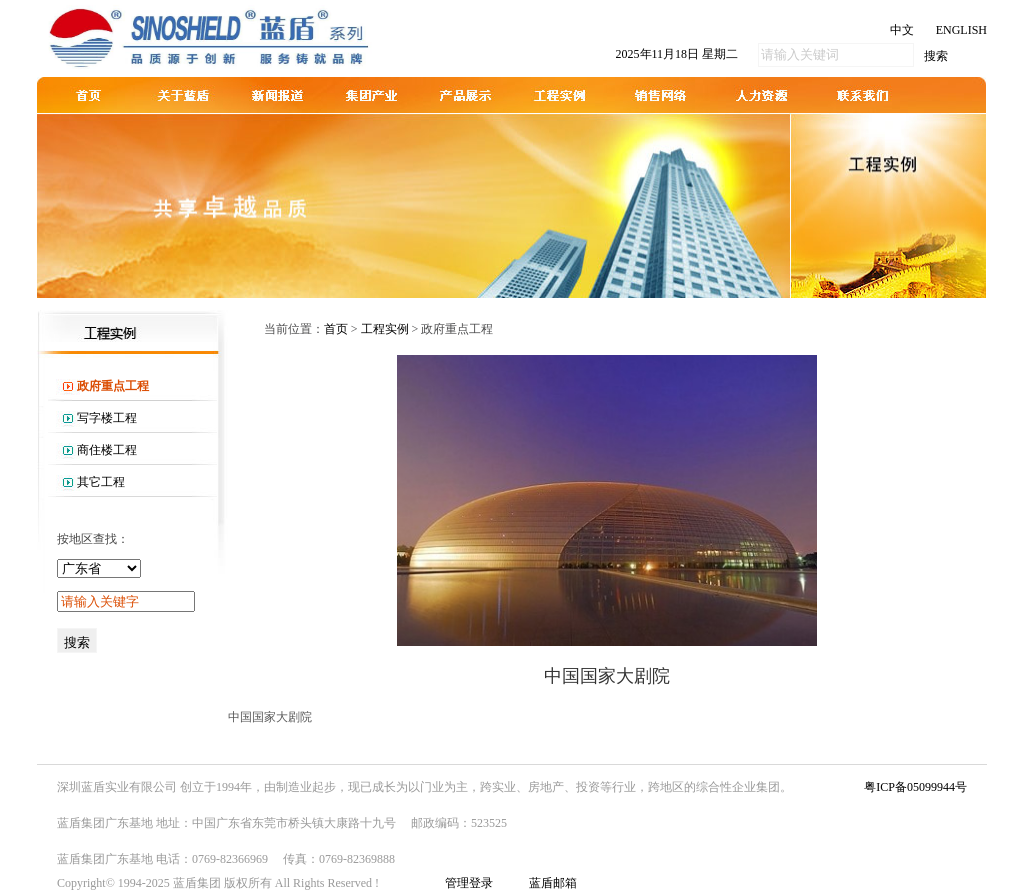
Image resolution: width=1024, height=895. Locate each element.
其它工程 (101, 482)
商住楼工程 (107, 450)
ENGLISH (961, 30)
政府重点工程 (113, 386)
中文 (902, 30)
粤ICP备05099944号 (915, 787)
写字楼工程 (107, 418)
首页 (336, 329)
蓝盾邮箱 (553, 883)
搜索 (936, 56)
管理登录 (469, 883)
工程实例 (385, 329)
